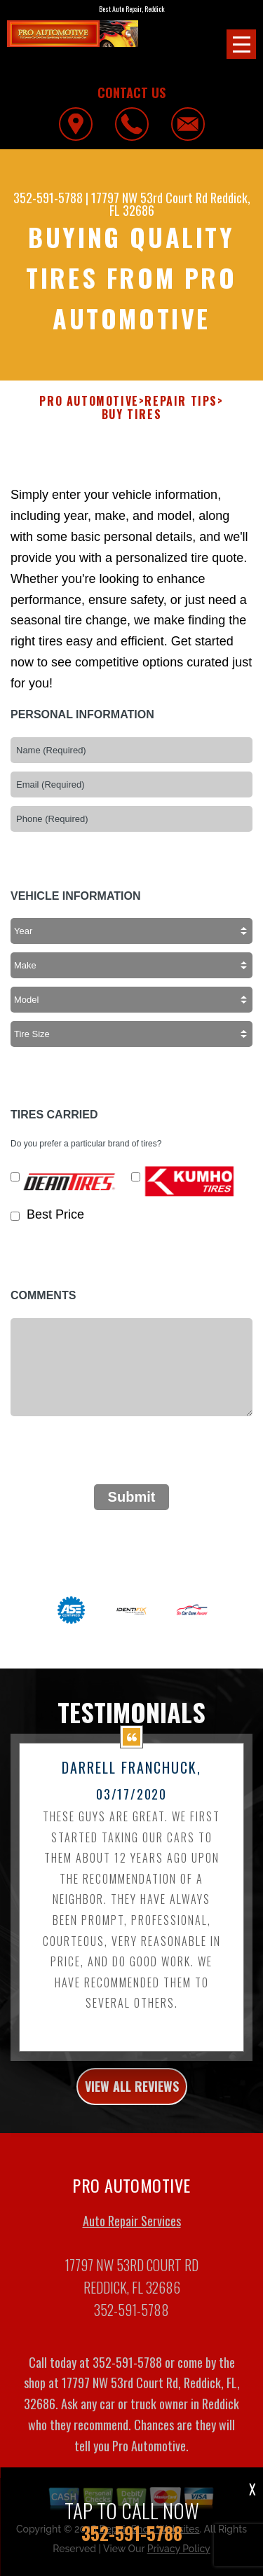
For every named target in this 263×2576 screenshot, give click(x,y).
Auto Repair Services (132, 2229)
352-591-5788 (48, 198)
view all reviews (132, 2095)
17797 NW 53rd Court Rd (149, 198)
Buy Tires (131, 414)
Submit (132, 1505)
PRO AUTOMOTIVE (88, 401)
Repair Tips (180, 401)
